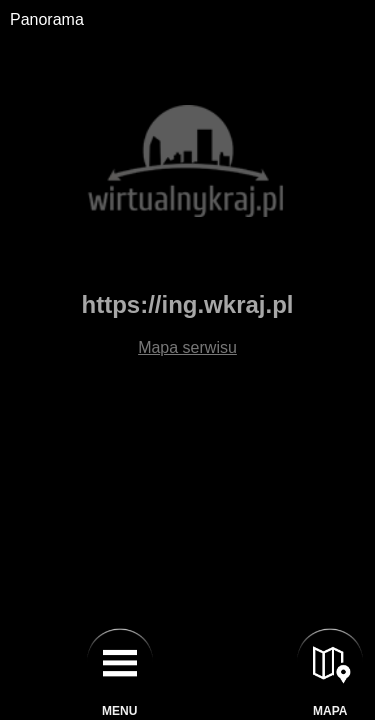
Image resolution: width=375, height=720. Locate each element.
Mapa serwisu (187, 347)
